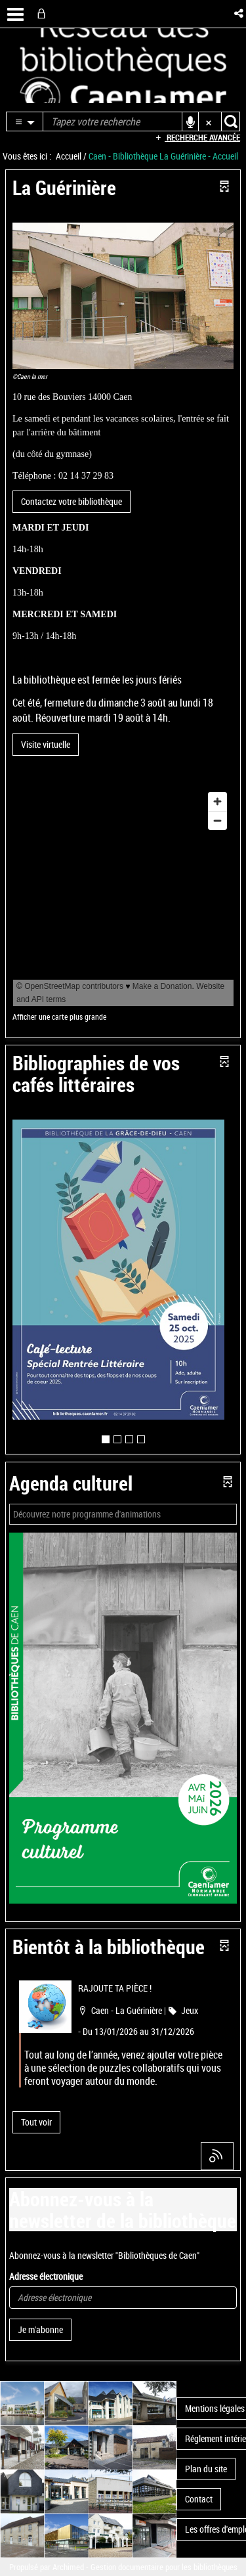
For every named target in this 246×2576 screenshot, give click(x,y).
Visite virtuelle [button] (45, 744)
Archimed (68, 2567)
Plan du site (206, 2468)
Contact (199, 2499)
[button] (240, 13)
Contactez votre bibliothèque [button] (71, 501)
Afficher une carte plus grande (59, 1017)
